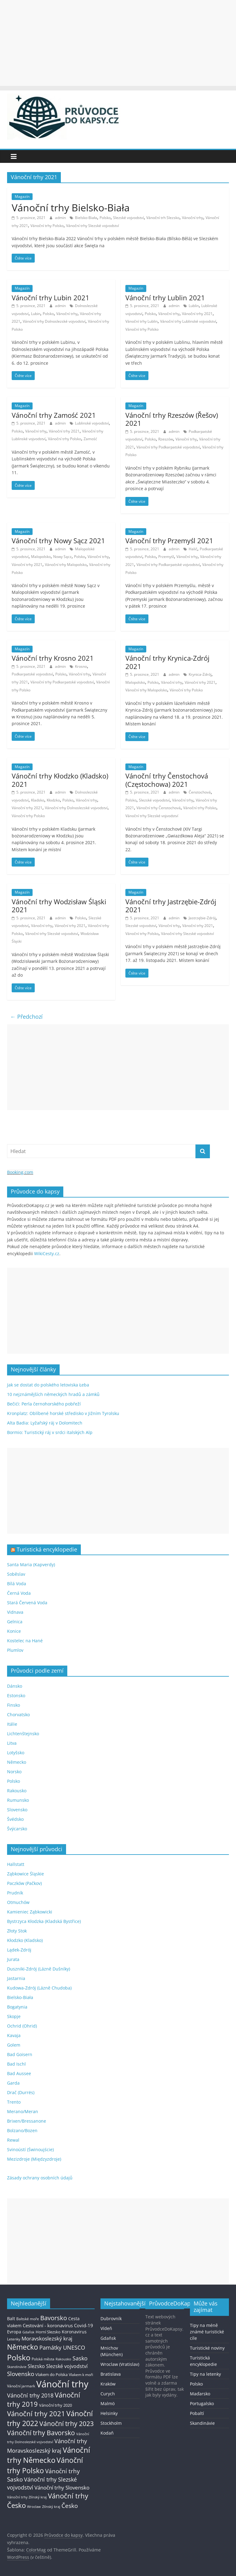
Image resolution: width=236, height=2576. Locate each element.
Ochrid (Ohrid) (22, 2026)
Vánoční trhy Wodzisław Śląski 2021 (59, 905)
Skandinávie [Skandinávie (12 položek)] (16, 2366)
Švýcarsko (17, 1829)
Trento (14, 2102)
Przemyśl (166, 556)
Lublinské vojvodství (92, 423)
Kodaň (107, 2433)
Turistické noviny (207, 2348)
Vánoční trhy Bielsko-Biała (71, 207)
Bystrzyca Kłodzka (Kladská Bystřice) (44, 1921)
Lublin (194, 305)
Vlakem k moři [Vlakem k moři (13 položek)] (81, 2374)
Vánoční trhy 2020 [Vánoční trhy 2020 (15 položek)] (55, 2405)
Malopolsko (41, 556)
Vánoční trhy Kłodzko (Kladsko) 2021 (60, 779)
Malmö (107, 2403)
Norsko (14, 1771)
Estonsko (16, 1695)
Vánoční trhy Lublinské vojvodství (188, 321)
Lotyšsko (15, 1752)
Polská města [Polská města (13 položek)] (43, 2359)
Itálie (12, 1724)
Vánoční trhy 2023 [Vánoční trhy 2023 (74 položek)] (66, 2423)
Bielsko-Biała (86, 217)
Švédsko (15, 1819)
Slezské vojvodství (128, 217)
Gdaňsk (108, 2338)
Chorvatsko (18, 1714)
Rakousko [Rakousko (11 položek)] (63, 2359)
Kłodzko (53, 800)
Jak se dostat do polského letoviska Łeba (48, 1385)
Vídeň (106, 2328)
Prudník (15, 1893)
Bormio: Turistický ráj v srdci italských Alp (49, 1432)
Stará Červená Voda (27, 1602)
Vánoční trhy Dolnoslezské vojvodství (54, 321)
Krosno (81, 666)
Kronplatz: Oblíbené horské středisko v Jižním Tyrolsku (63, 1413)
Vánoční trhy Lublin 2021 (165, 297)
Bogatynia (17, 2007)
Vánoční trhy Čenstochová (158, 807)
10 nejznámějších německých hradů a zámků (53, 1394)
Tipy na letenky (205, 2374)
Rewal (13, 2140)
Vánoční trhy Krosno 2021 (53, 658)
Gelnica (14, 1621)
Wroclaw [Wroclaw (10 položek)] (34, 2507)
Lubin (35, 313)
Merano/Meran (22, 2111)
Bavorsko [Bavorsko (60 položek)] (53, 2318)
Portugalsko (202, 2403)
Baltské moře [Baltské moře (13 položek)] (27, 2318)
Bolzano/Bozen (22, 2130)
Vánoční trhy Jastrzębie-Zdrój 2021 (170, 905)
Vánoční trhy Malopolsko (66, 564)
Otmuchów (18, 1902)
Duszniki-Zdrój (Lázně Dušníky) (38, 1969)
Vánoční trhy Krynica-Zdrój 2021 (167, 662)
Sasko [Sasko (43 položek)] (80, 2358)
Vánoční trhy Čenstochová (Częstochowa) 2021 (166, 779)
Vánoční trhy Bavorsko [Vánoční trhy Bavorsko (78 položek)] (41, 2432)
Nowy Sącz (62, 556)
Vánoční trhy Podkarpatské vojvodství (168, 447)
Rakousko (16, 1791)
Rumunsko (18, 1800)
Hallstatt (15, 1864)
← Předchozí (26, 1016)
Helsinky (109, 2413)
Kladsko (37, 800)
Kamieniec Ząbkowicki (29, 1912)
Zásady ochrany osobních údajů (40, 2178)
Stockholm (111, 2423)
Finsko (13, 1705)
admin (61, 217)
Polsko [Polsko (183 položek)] (18, 2357)
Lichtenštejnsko (23, 1733)
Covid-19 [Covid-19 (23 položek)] (83, 2325)
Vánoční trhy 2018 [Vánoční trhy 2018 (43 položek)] (30, 2395)
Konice (14, 1631)
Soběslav (16, 1574)
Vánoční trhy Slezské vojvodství (92, 225)
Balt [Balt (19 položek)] (11, 2318)
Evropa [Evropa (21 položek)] (14, 2332)
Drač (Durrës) (20, 2092)
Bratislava (110, 2374)
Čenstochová (200, 792)
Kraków (108, 2384)
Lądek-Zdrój (19, 1950)
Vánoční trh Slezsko (162, 217)
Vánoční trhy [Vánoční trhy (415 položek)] (62, 2384)
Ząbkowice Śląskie (25, 1874)
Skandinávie (202, 2423)
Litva (12, 1743)
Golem (13, 2045)
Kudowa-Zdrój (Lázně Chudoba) (39, 1988)
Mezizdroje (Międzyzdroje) (34, 2159)
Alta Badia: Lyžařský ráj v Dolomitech (44, 1423)
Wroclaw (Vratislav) (119, 2364)
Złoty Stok (17, 1931)
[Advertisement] (118, 43)
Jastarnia (16, 1978)
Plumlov (15, 1650)
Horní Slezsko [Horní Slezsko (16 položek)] (48, 2332)
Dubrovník (111, 2318)
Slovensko (17, 1810)
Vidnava (15, 1612)
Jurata (13, 1959)
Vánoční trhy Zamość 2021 (54, 415)
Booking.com (20, 1172)
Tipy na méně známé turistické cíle (207, 2331)
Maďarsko (200, 2394)
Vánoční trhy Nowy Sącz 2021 (58, 540)
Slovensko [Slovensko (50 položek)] (20, 2374)
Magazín (22, 196)
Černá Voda (19, 1593)
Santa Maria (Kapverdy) (31, 1564)
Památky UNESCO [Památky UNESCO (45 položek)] (62, 2347)
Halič (193, 549)
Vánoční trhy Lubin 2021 (50, 297)
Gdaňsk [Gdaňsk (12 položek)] (28, 2332)
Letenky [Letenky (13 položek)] (13, 2339)
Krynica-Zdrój (200, 674)
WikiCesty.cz (46, 1253)
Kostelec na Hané (25, 1641)
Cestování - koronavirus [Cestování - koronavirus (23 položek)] (48, 2325)
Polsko (105, 217)
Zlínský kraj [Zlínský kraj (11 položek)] (51, 2506)
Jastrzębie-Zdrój (202, 918)
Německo (16, 1762)
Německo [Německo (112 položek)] (22, 2347)
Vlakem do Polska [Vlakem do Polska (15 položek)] (51, 2374)
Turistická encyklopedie (47, 1549)
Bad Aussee (19, 2073)
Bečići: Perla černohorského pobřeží (44, 1404)
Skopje (14, 2016)
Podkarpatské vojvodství (32, 674)
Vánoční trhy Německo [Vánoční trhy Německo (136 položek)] (48, 2455)
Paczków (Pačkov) (24, 1883)
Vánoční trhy (192, 217)
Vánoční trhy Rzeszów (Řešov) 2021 (171, 419)
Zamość (90, 438)
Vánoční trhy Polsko (47, 225)
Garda (13, 2083)
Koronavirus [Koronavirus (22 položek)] (74, 2332)
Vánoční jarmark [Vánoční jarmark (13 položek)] (21, 2386)
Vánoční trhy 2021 (197, 313)
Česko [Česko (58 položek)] (69, 2505)
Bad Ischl (16, 2064)
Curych (107, 2394)
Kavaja (14, 2035)
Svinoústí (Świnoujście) (30, 2149)
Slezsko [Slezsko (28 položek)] (36, 2366)
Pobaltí (197, 2413)
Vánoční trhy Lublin (141, 321)
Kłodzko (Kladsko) (25, 1940)
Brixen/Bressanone (26, 2121)
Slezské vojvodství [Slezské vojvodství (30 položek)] (67, 2366)
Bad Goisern (19, 2054)
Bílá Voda (16, 1583)
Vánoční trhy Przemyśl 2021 (169, 540)
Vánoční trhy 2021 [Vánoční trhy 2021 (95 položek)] (36, 2413)
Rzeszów (165, 439)
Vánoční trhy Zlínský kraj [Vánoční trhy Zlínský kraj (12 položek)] (27, 2497)
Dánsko (14, 1686)
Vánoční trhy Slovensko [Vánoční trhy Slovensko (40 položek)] (61, 2487)
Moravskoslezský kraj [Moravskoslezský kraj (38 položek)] (47, 2338)
